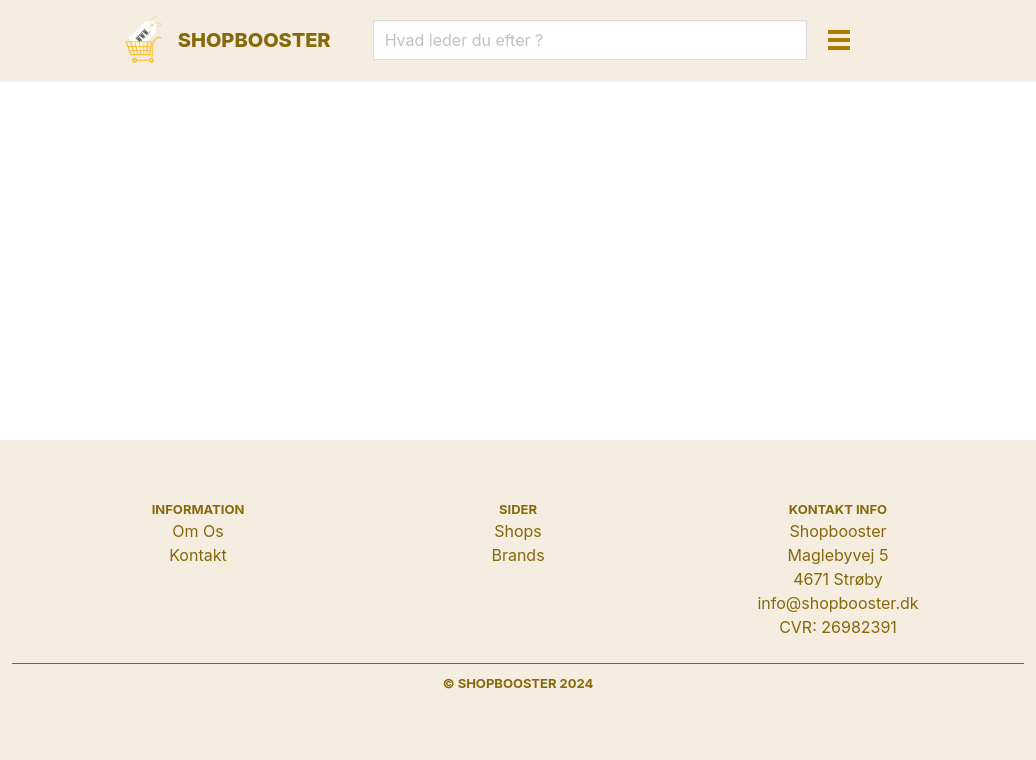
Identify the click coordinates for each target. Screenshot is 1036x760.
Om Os (197, 531)
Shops (518, 531)
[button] (839, 40)
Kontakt (197, 555)
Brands (517, 555)
